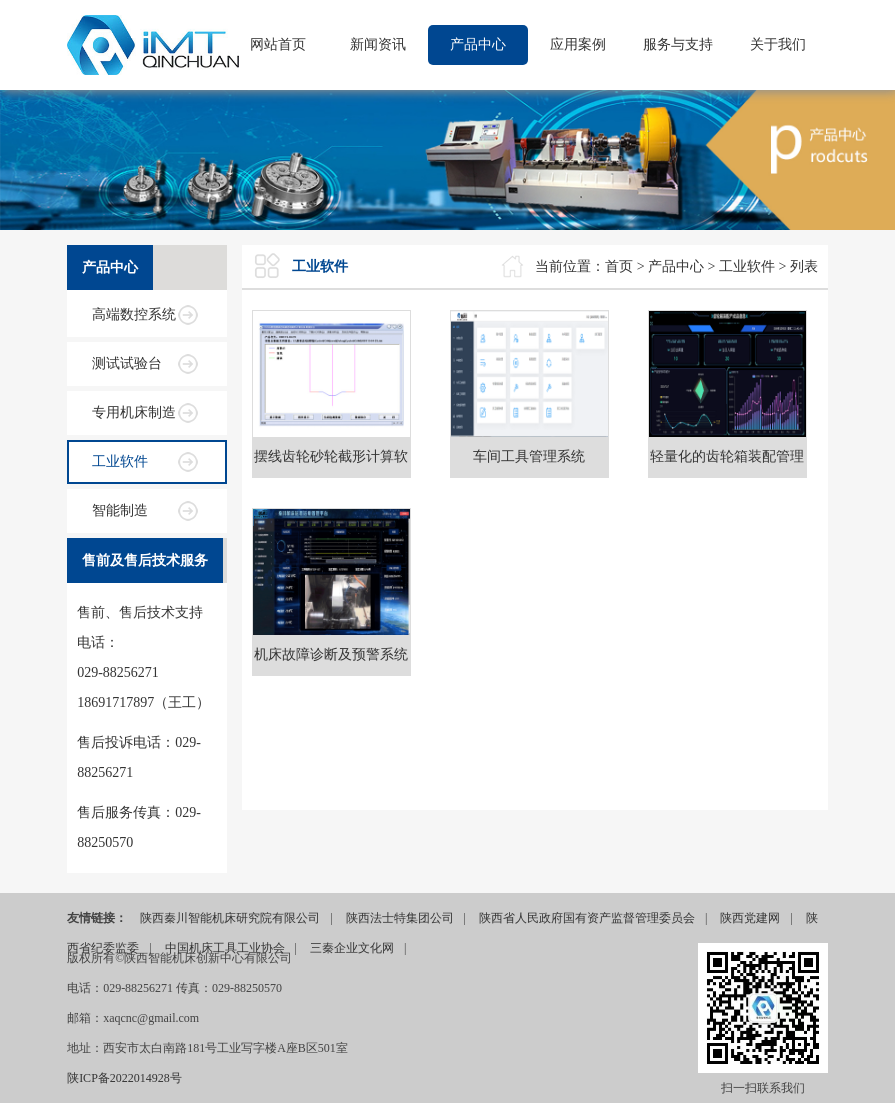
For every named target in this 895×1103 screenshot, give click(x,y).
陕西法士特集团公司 (400, 918)
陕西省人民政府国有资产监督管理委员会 (587, 918)
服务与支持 (678, 44)
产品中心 (478, 44)
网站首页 (278, 44)
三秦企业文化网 (352, 948)
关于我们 (778, 44)
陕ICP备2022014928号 (124, 1078)
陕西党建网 (750, 918)
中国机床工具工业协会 (225, 948)
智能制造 (120, 510)
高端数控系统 (134, 314)
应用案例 (578, 44)
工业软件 (120, 461)
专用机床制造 (134, 412)
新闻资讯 (378, 44)
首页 (619, 266)
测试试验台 (127, 363)
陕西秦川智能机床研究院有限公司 (230, 918)
